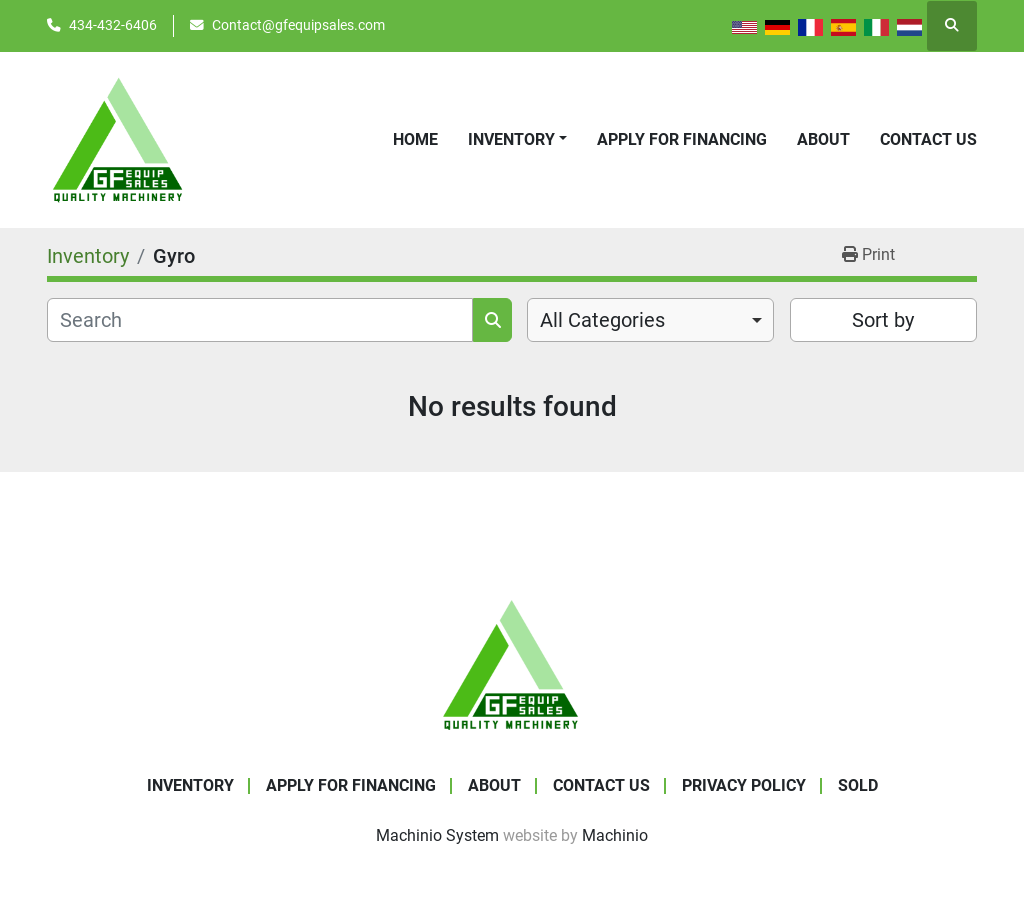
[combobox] (650, 320)
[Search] (260, 320)
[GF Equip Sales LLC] (512, 663)
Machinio (615, 835)
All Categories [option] (602, 320)
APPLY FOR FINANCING (682, 139)
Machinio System (437, 835)
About (823, 139)
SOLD (858, 785)
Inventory (511, 139)
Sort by (883, 320)
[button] (517, 140)
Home (415, 139)
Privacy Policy (744, 785)
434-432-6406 (113, 25)
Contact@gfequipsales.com (298, 25)
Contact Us (928, 139)
